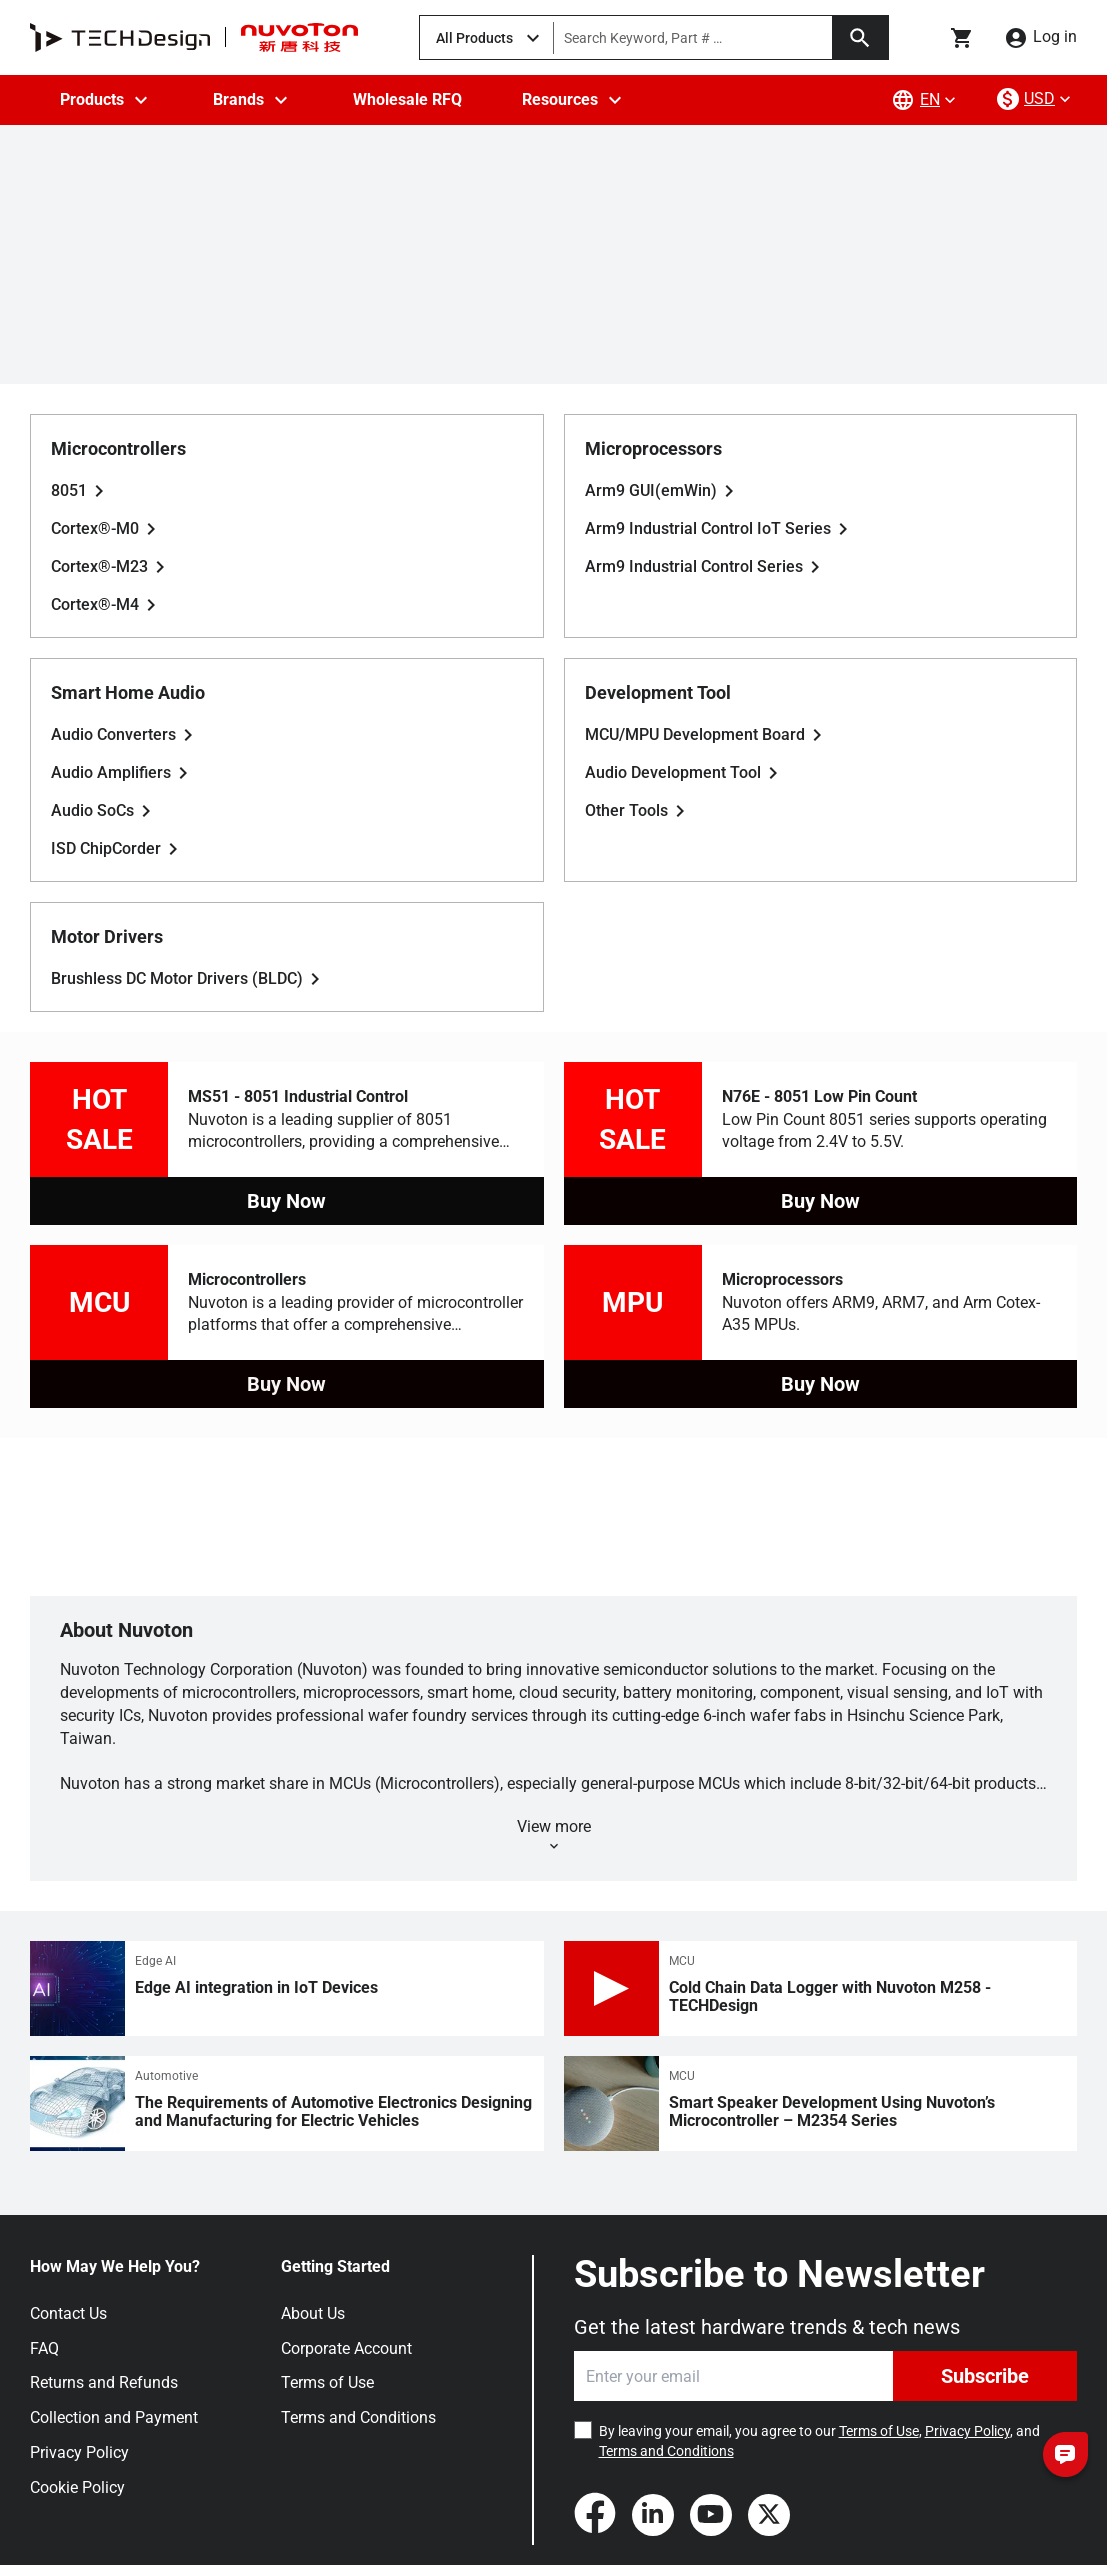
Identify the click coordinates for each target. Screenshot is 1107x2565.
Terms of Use (327, 2382)
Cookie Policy (77, 2487)
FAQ (44, 2348)
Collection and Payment (114, 2417)
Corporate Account (346, 2348)
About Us (313, 2313)
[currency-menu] (1036, 99)
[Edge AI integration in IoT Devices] (287, 1988)
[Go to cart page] (962, 38)
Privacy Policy (79, 2452)
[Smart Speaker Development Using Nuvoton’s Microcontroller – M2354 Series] (821, 2103)
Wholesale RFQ (407, 99)
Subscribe (985, 2376)
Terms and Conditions (358, 2417)
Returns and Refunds (104, 2382)
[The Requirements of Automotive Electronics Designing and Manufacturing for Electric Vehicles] (287, 2103)
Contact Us (68, 2313)
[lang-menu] (925, 100)
